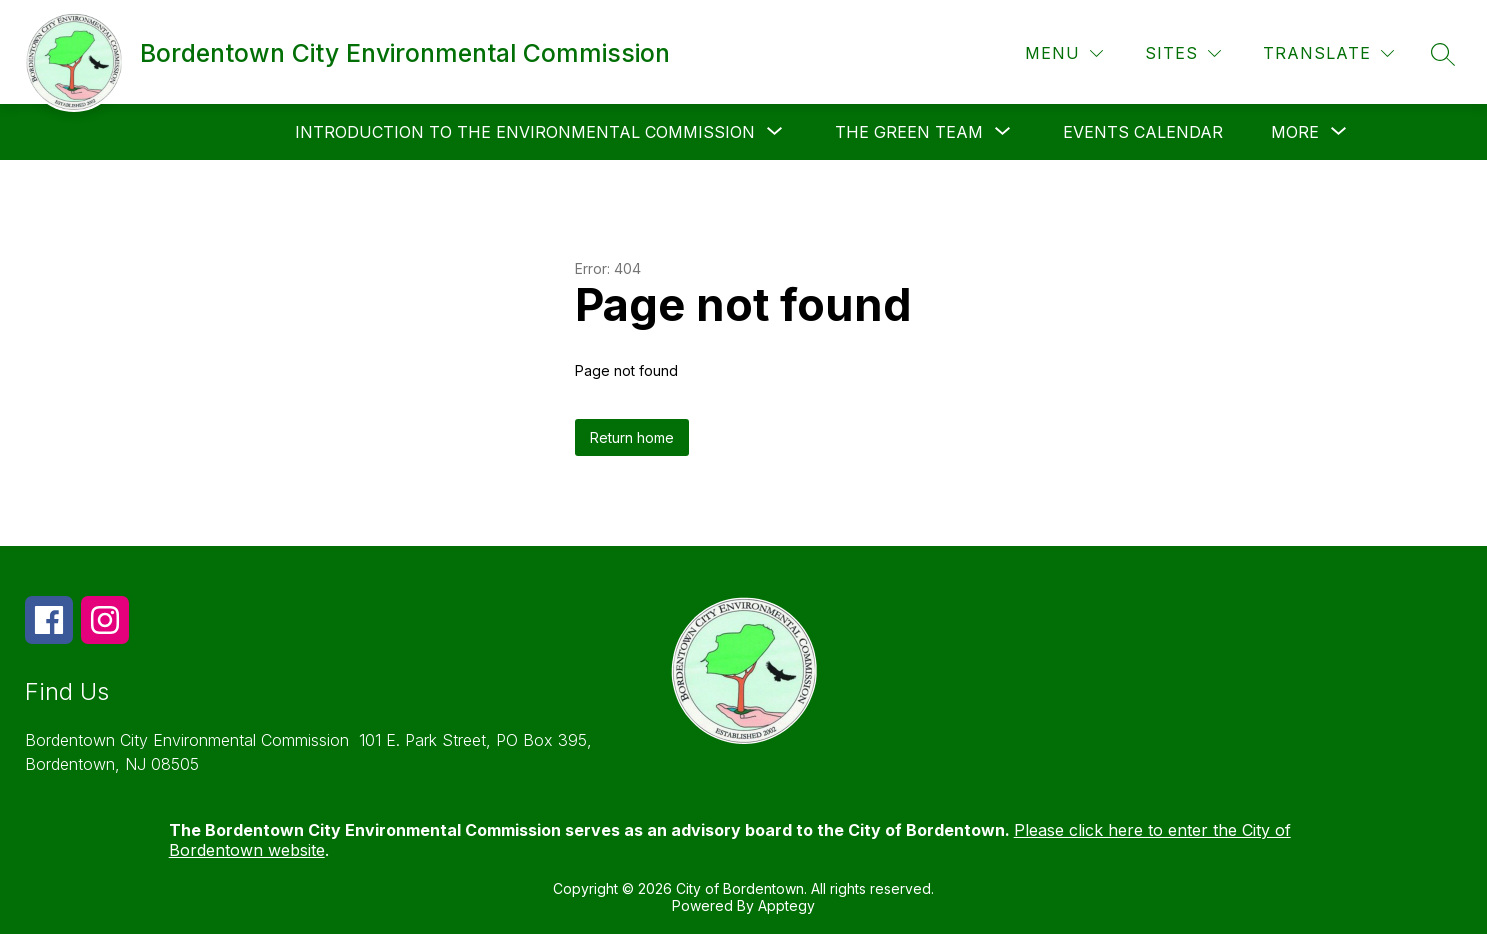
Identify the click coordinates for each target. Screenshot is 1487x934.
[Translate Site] (1328, 53)
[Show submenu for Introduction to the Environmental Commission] (525, 132)
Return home (632, 437)
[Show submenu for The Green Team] (909, 132)
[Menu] (1064, 53)
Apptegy (786, 905)
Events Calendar (1143, 132)
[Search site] (1443, 54)
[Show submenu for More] (1295, 132)
